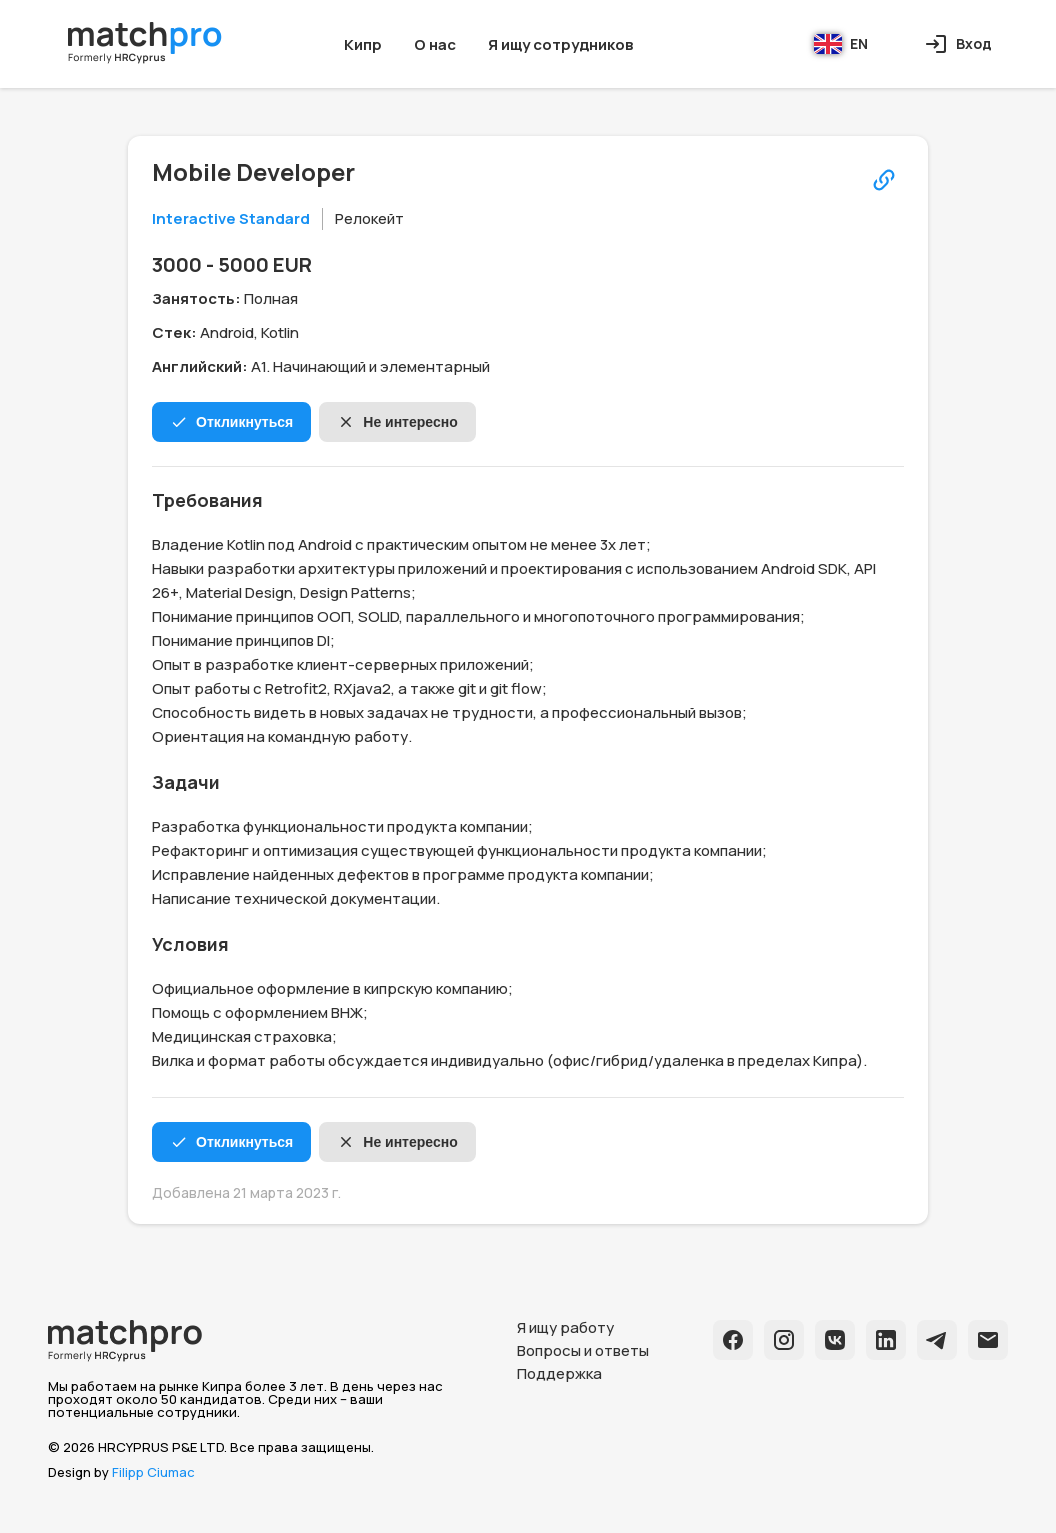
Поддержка (559, 1373)
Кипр (363, 44)
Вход (958, 44)
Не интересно (397, 422)
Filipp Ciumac (153, 1472)
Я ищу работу (565, 1327)
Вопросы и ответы (583, 1350)
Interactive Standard (231, 218)
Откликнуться (231, 422)
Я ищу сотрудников (560, 44)
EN (841, 44)
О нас (435, 44)
